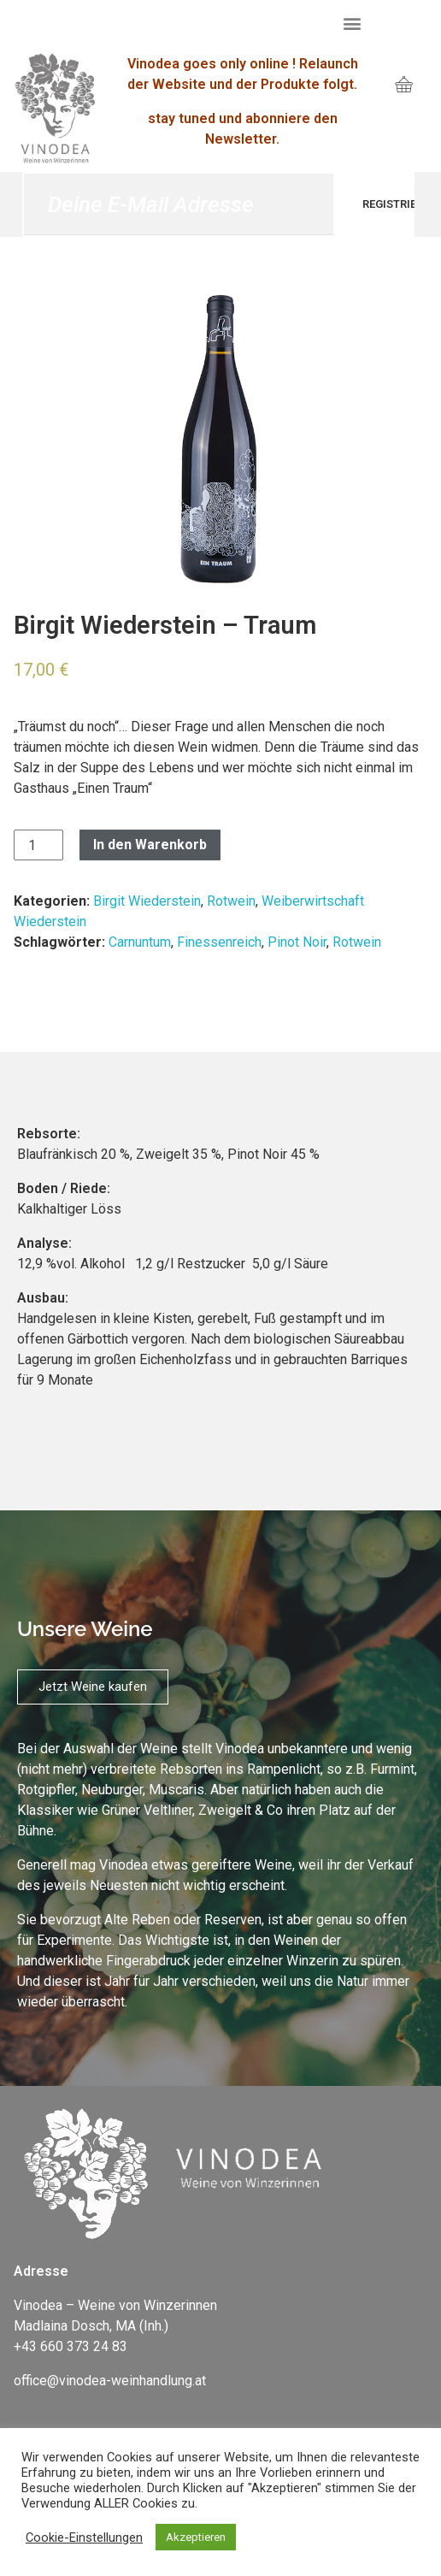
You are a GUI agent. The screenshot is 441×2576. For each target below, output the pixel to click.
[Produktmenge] (38, 845)
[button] (352, 23)
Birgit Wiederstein (147, 901)
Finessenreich (219, 942)
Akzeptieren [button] (196, 2537)
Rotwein (231, 901)
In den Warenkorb (150, 844)
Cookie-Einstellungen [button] (84, 2537)
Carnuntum (140, 942)
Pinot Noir (297, 942)
